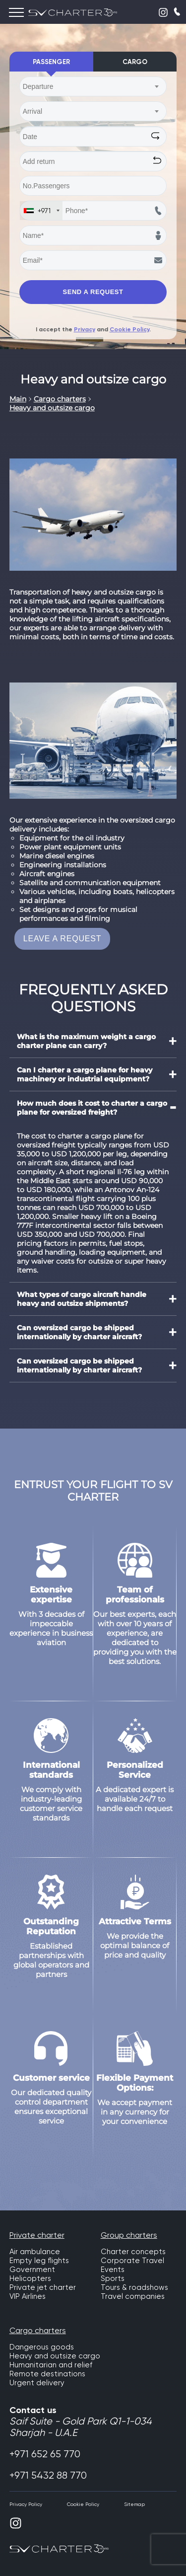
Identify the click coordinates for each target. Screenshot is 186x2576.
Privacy (84, 329)
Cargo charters (37, 2330)
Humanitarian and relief (50, 2364)
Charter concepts (133, 2251)
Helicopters (30, 2278)
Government (32, 2269)
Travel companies (133, 2296)
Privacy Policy (25, 2504)
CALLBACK (178, 11)
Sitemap (134, 2504)
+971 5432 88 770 (48, 2475)
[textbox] (88, 86)
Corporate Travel (132, 2260)
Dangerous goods (41, 2347)
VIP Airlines (27, 2296)
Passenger (51, 62)
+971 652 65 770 (44, 2454)
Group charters (129, 2235)
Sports (112, 2278)
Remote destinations (47, 2373)
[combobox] (93, 86)
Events (112, 2269)
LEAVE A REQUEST (62, 938)
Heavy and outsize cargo (54, 2355)
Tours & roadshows (134, 2287)
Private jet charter (42, 2287)
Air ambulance (34, 2251)
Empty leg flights (39, 2260)
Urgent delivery (36, 2382)
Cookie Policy (129, 329)
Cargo (135, 62)
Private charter (36, 2235)
